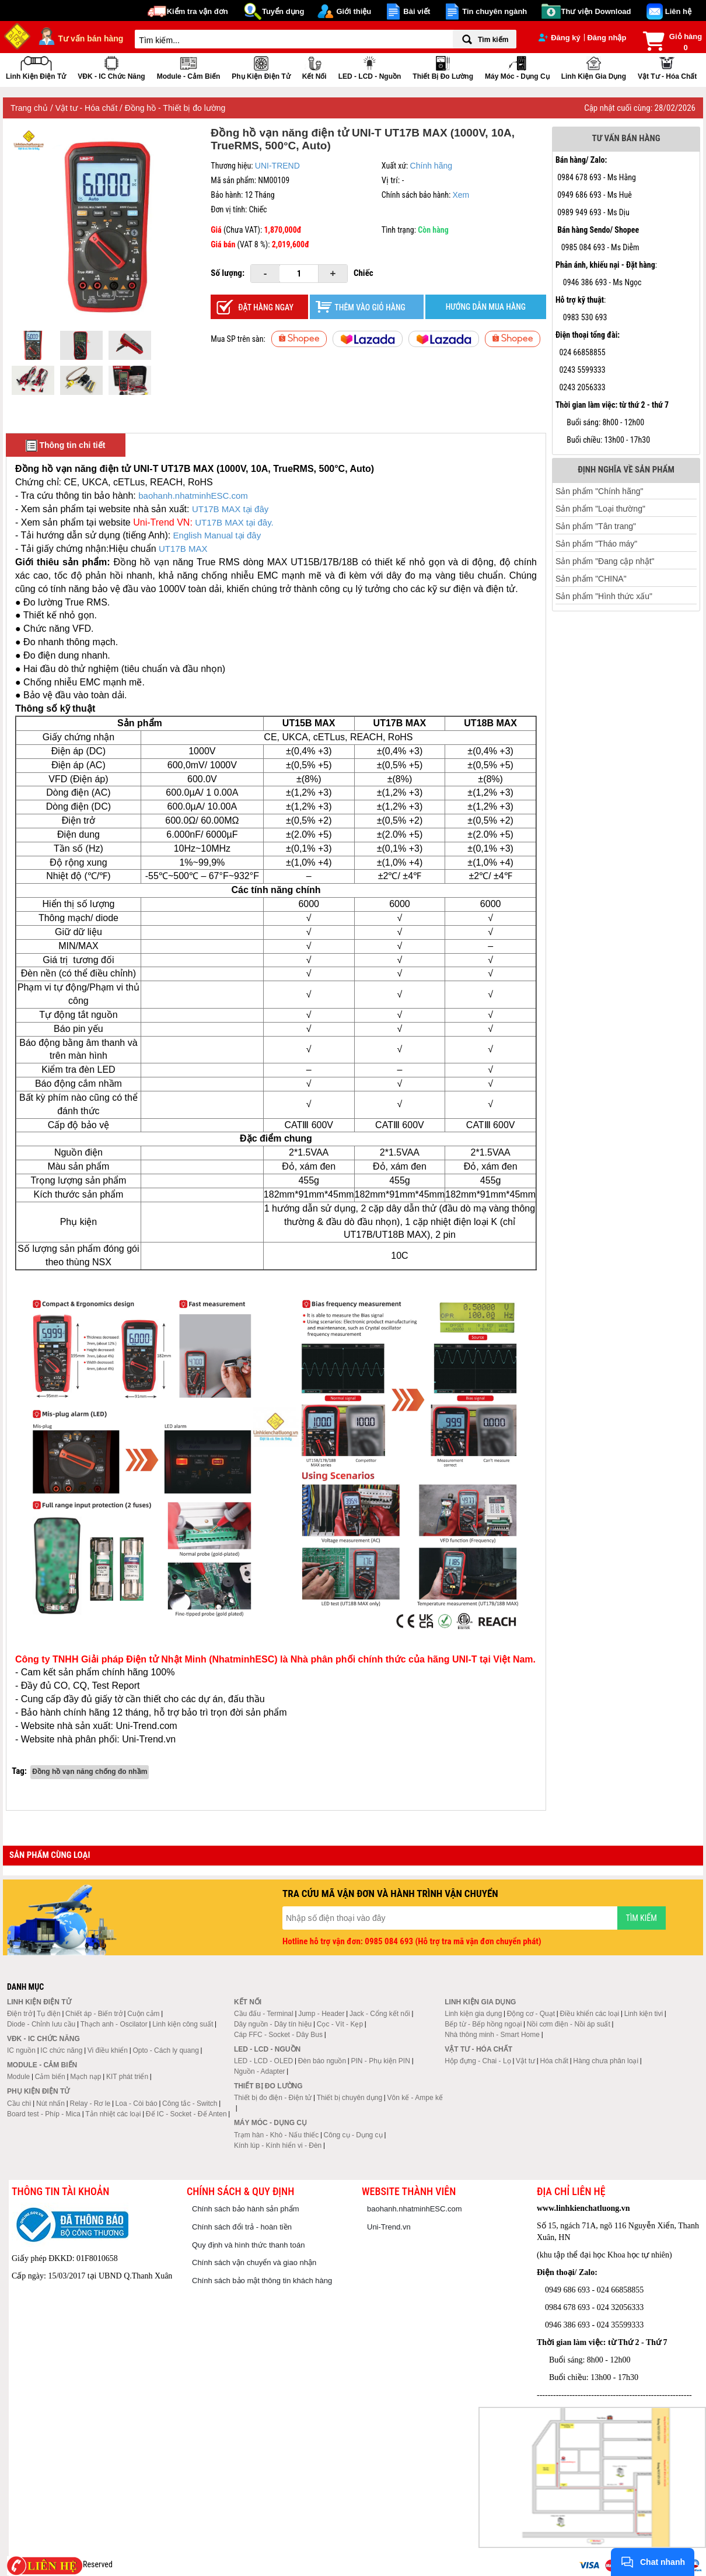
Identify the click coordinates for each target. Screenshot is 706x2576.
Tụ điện (49, 2014)
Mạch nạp (85, 2077)
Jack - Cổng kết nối (379, 2014)
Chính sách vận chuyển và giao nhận (254, 2262)
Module (18, 2077)
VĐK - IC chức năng (111, 66)
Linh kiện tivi (643, 2014)
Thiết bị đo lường (443, 66)
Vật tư (525, 2061)
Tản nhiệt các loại (113, 2114)
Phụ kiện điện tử (261, 66)
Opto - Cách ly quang (165, 2050)
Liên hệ (678, 11)
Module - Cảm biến (189, 66)
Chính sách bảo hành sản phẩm (245, 2208)
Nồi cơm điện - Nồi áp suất (568, 2024)
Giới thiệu (353, 11)
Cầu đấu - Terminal (263, 2014)
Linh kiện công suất (182, 2024)
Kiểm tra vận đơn (197, 11)
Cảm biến (50, 2077)
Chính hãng (431, 165)
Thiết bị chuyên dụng (349, 2098)
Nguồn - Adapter (259, 2071)
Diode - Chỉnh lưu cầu (41, 2024)
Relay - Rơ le (89, 2103)
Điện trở (19, 2014)
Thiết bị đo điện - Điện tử (273, 2098)
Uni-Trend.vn (389, 2226)
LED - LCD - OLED (263, 2061)
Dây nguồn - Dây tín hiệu (273, 2024)
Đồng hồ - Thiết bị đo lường (175, 108)
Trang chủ (30, 108)
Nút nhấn (50, 2103)
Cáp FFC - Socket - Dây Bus (278, 2035)
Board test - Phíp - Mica (44, 2114)
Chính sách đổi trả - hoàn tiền (242, 2226)
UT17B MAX (183, 549)
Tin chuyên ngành (494, 11)
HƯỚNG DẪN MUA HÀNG (486, 307)
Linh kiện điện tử (36, 66)
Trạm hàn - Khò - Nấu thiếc (276, 2135)
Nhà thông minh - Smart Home (492, 2035)
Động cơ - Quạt (531, 2014)
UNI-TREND (277, 165)
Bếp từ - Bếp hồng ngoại (483, 2024)
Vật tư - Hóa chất (667, 66)
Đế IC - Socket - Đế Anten (186, 2114)
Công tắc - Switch (189, 2103)
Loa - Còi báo (137, 2103)
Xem (460, 195)
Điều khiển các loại (590, 2014)
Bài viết (416, 11)
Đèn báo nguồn (322, 2061)
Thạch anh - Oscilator (114, 2024)
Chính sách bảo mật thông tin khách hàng (262, 2280)
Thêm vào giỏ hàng (369, 307)
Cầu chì (19, 2103)
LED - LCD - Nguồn (369, 66)
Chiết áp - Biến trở (94, 2014)
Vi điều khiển (108, 2050)
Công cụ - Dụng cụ (353, 2135)
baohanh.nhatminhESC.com (193, 496)
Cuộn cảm (143, 2014)
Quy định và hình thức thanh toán (248, 2245)
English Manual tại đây (217, 535)
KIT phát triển (127, 2077)
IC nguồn (21, 2050)
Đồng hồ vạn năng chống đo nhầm (89, 1772)
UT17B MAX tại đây (230, 509)
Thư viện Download (596, 11)
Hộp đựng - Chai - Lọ (478, 2061)
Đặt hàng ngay (265, 307)
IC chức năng (61, 2050)
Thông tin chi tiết (66, 446)
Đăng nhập (606, 37)
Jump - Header (321, 2014)
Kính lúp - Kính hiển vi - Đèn (277, 2145)
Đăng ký (560, 37)
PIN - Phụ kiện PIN (380, 2061)
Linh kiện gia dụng (593, 66)
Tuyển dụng (283, 11)
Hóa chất (554, 2061)
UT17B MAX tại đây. (234, 522)
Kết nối (314, 66)
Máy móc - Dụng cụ (517, 66)
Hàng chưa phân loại (605, 2061)
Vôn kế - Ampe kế (415, 2098)
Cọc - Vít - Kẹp (340, 2024)
